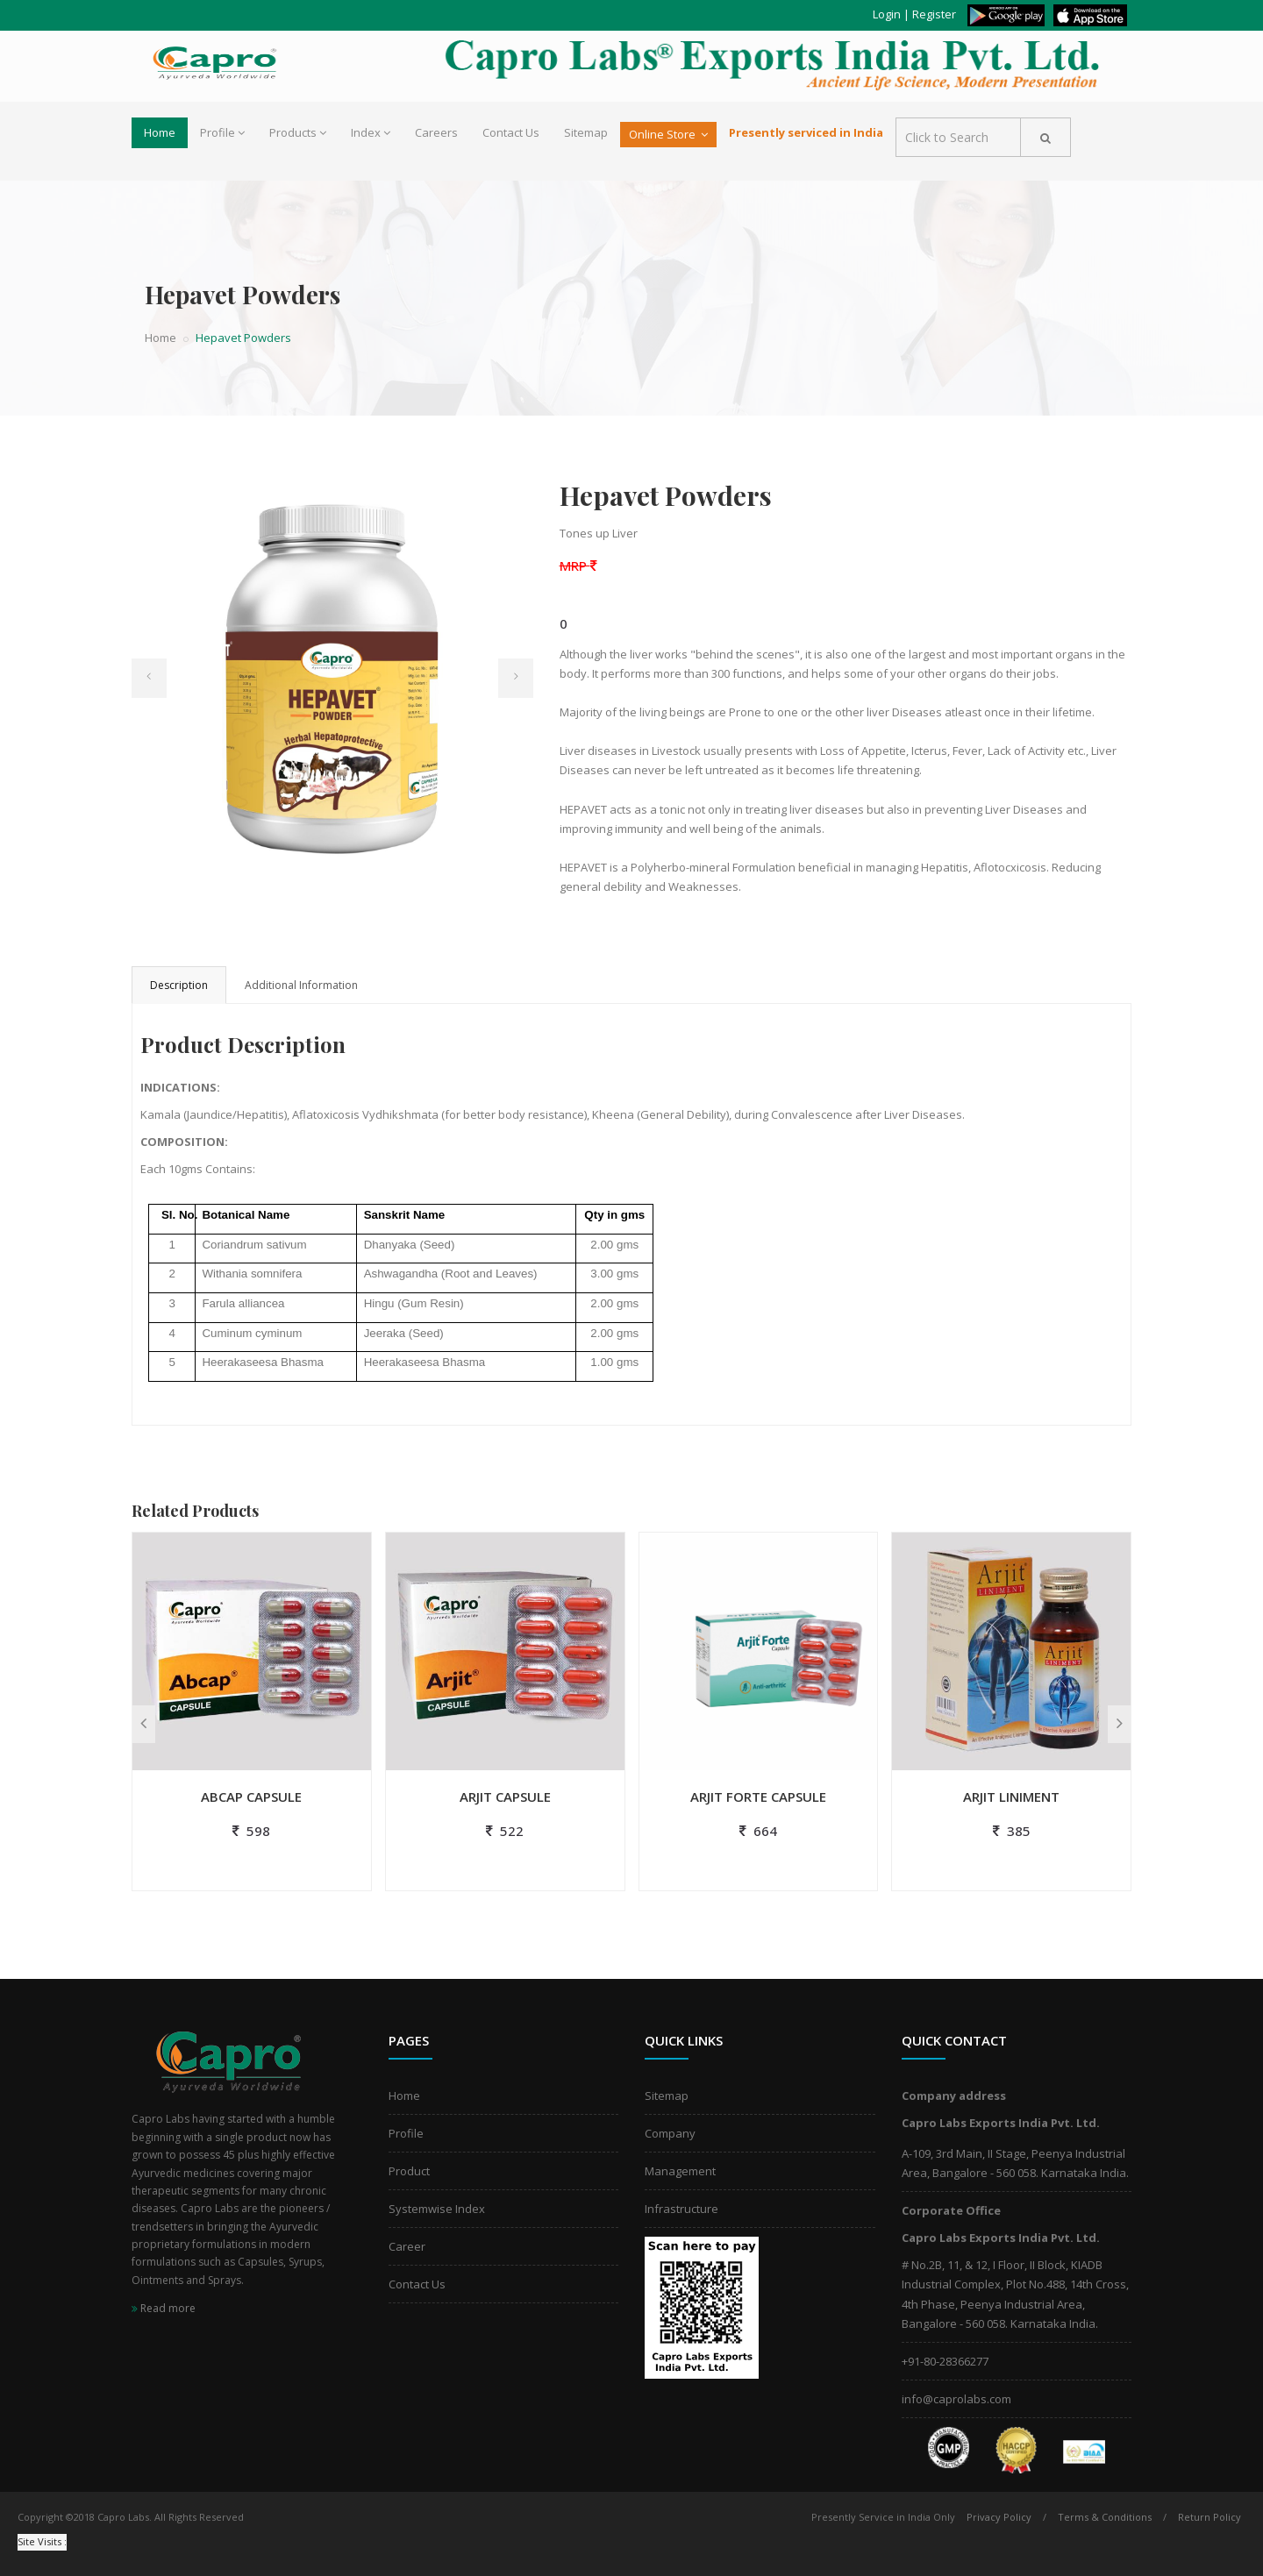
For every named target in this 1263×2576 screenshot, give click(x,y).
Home (159, 132)
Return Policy (1209, 2516)
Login (887, 14)
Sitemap (586, 132)
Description (179, 985)
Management (680, 2171)
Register (934, 14)
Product (409, 2171)
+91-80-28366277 (945, 2361)
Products (297, 132)
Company (670, 2133)
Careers (436, 132)
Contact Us (510, 132)
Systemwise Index (437, 2209)
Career (407, 2246)
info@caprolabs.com (956, 2399)
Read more (164, 2308)
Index (370, 132)
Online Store (668, 134)
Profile (222, 132)
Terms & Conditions (1105, 2516)
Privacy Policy (999, 2516)
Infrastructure (681, 2209)
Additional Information (301, 985)
